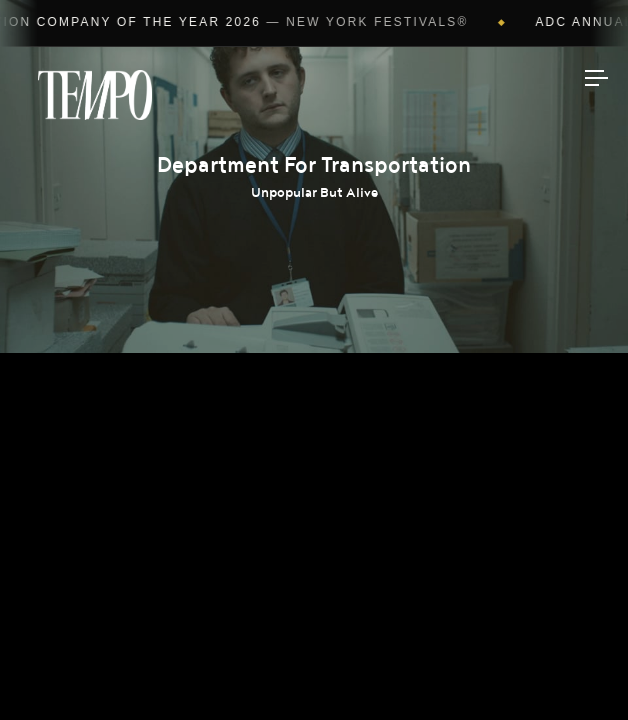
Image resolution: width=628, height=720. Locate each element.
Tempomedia (95, 95)
